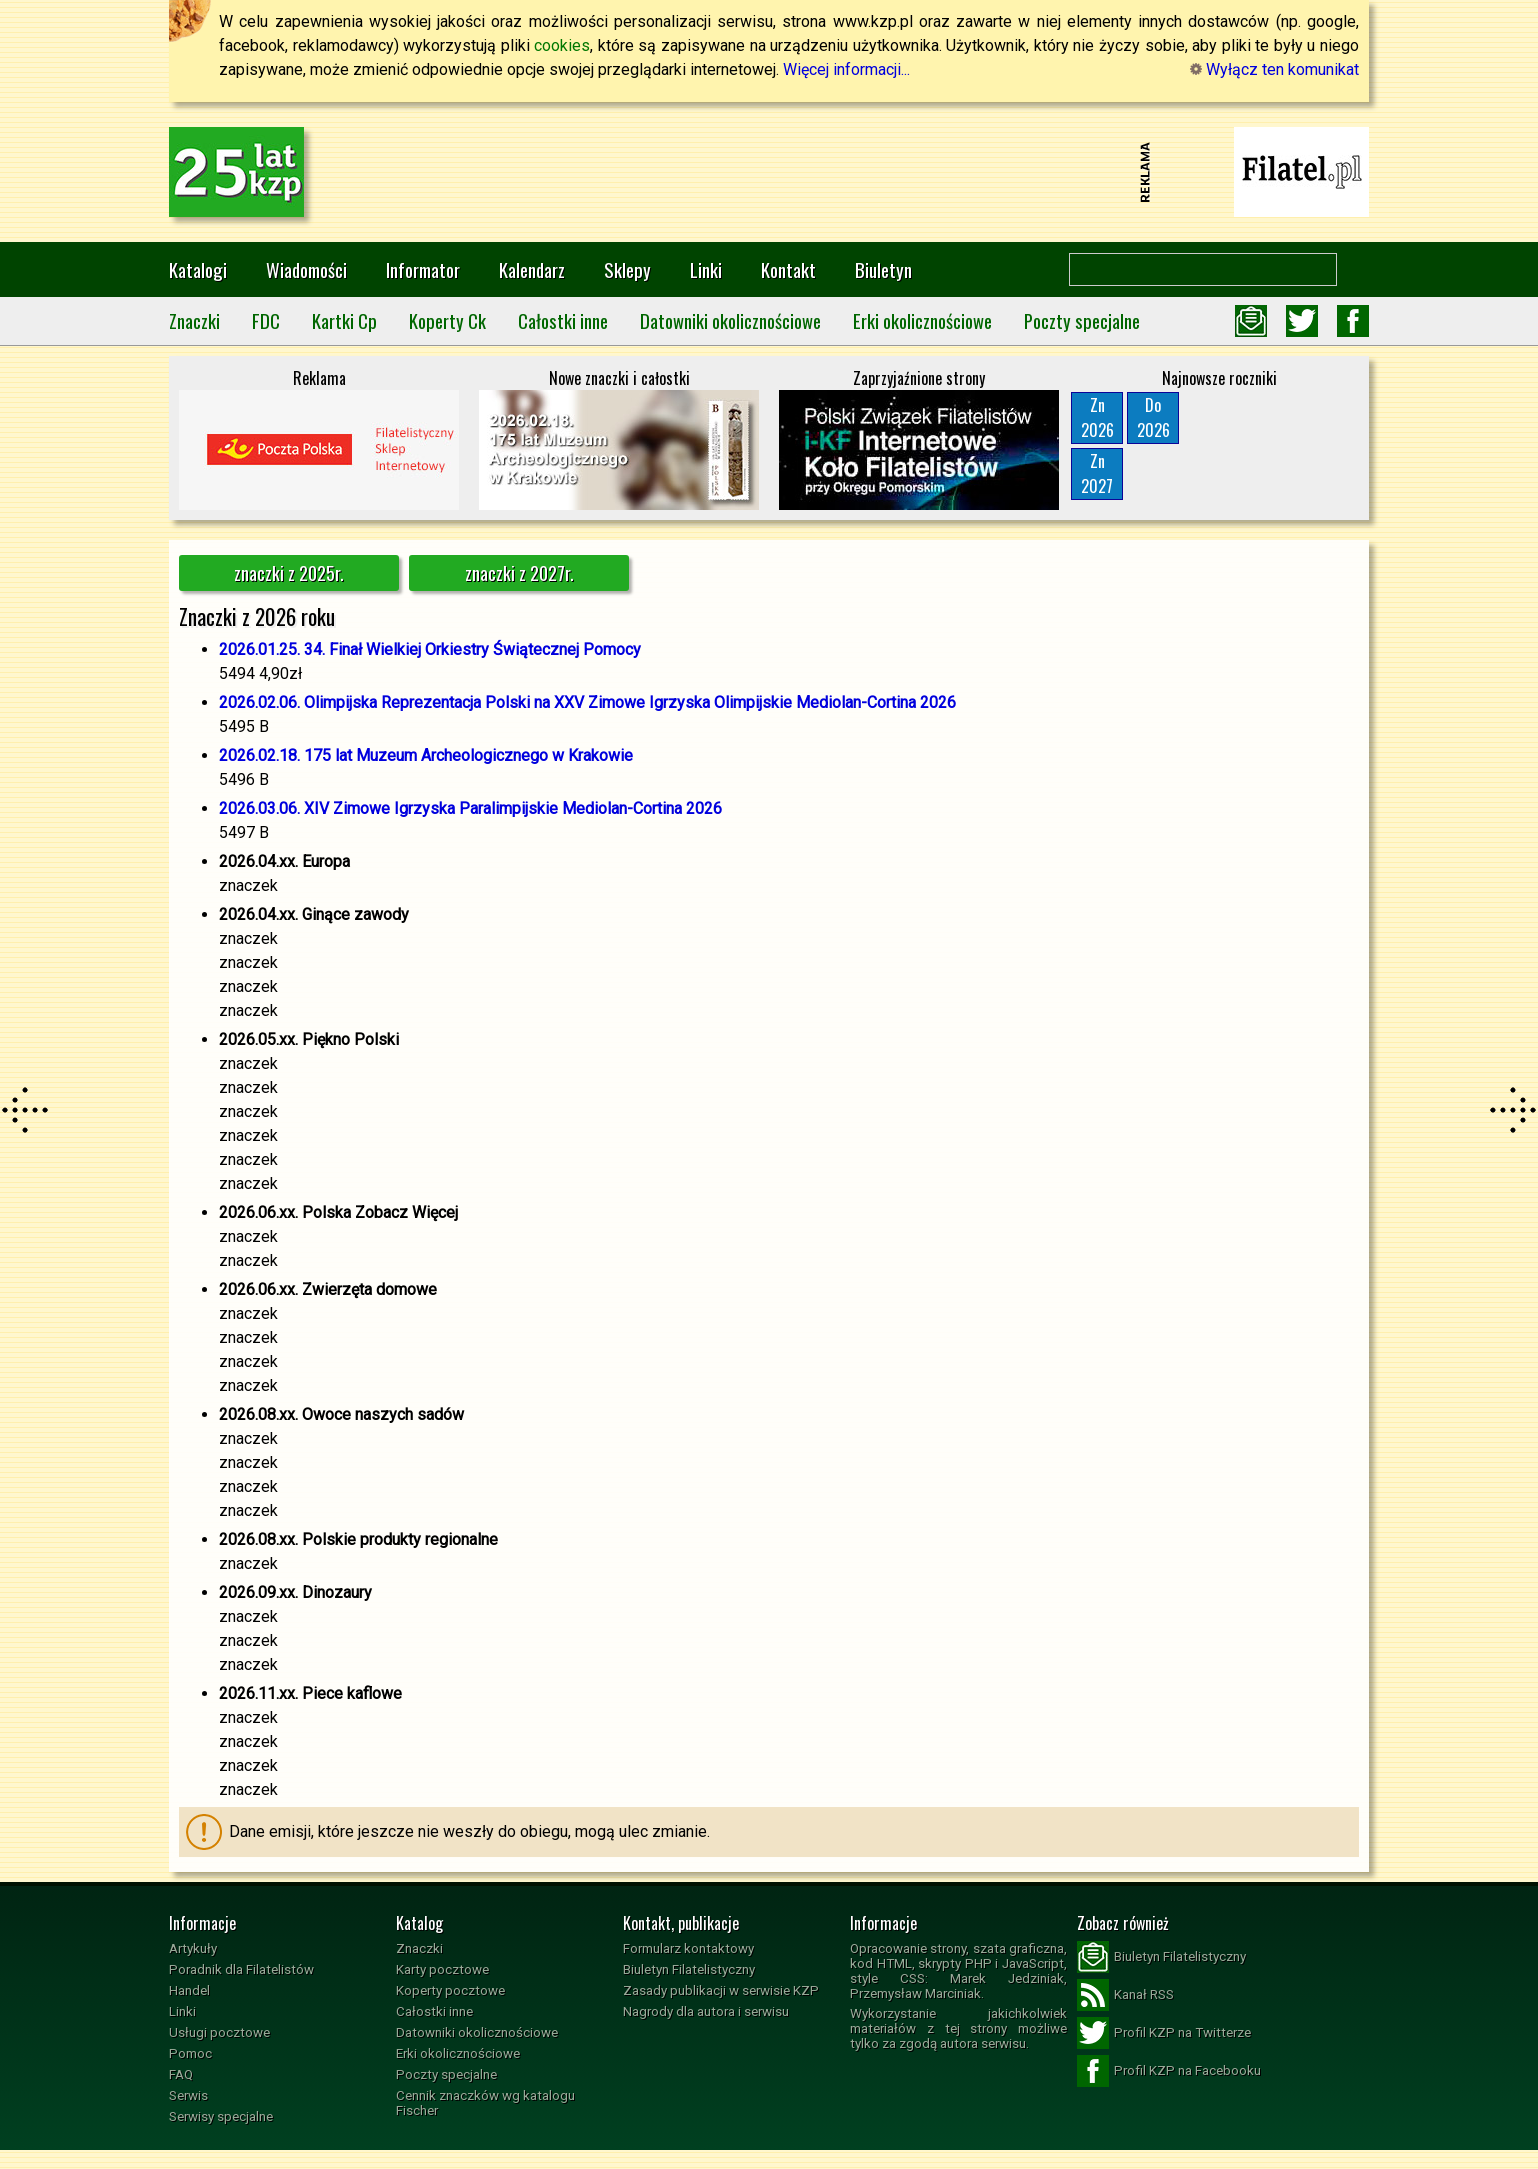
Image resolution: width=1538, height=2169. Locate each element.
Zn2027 (1097, 473)
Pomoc (190, 2053)
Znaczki (194, 320)
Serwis (188, 2095)
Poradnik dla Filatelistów (241, 1969)
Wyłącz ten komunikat (1274, 69)
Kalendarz (532, 269)
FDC (266, 320)
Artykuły (193, 1948)
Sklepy (627, 269)
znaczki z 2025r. (289, 573)
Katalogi (198, 269)
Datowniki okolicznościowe (730, 320)
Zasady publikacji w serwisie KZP (721, 1990)
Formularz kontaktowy (688, 1948)
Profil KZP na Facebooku (1169, 2071)
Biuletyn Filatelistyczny (689, 1969)
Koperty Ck (447, 320)
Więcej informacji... (846, 69)
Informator (423, 269)
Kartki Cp (344, 320)
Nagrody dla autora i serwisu (706, 2011)
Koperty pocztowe (450, 1990)
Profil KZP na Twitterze (1164, 2033)
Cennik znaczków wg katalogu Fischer (485, 2103)
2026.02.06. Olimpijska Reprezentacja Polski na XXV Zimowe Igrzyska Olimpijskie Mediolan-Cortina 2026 (587, 702)
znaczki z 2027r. (519, 573)
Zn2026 (1097, 417)
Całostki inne (563, 320)
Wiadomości (306, 269)
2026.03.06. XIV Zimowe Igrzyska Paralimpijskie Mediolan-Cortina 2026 (470, 808)
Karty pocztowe (442, 1969)
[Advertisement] (769, 172)
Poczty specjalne (1082, 320)
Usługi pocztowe (219, 2032)
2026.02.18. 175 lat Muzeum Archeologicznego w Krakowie (426, 755)
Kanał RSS (1125, 1995)
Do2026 (1153, 417)
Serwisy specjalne (221, 2116)
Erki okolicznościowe (922, 320)
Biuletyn (883, 269)
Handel (189, 1990)
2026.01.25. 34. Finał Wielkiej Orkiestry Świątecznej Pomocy (430, 649)
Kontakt (788, 269)
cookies (562, 45)
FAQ (181, 2074)
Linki (706, 269)
